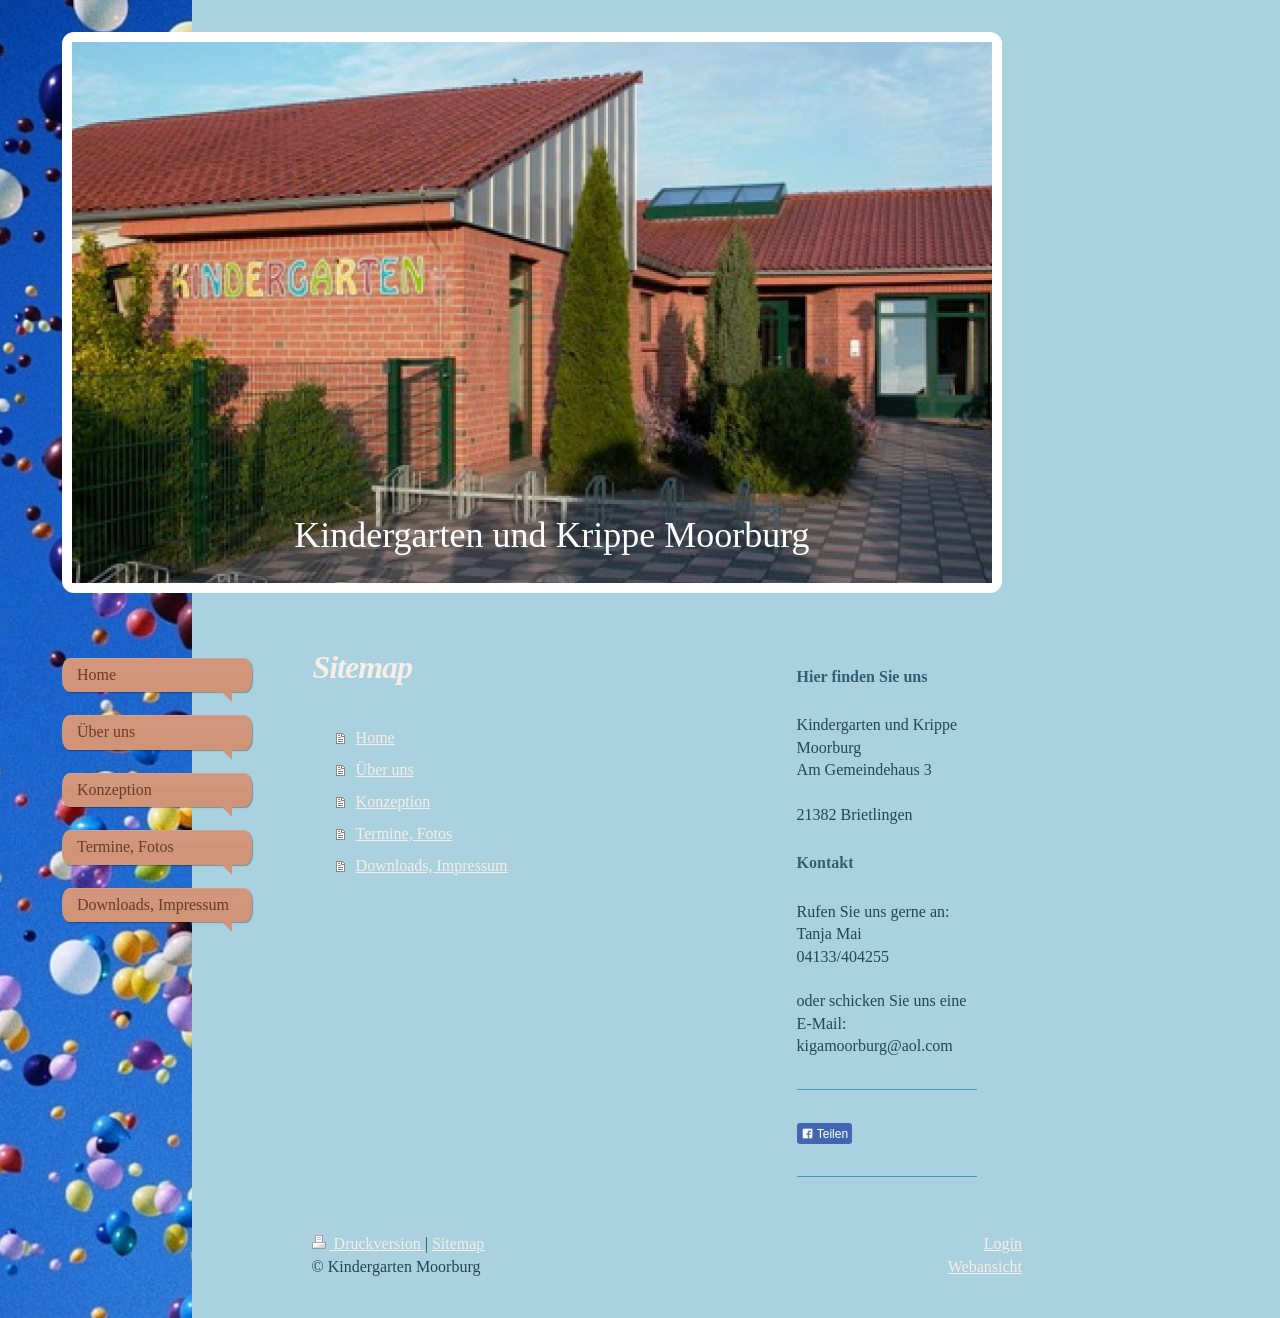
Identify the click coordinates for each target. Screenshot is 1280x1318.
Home (375, 737)
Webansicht (985, 1266)
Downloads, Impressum (432, 865)
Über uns (385, 769)
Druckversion (368, 1243)
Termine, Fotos (404, 833)
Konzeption (393, 801)
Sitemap (458, 1243)
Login (1003, 1243)
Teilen (824, 1134)
